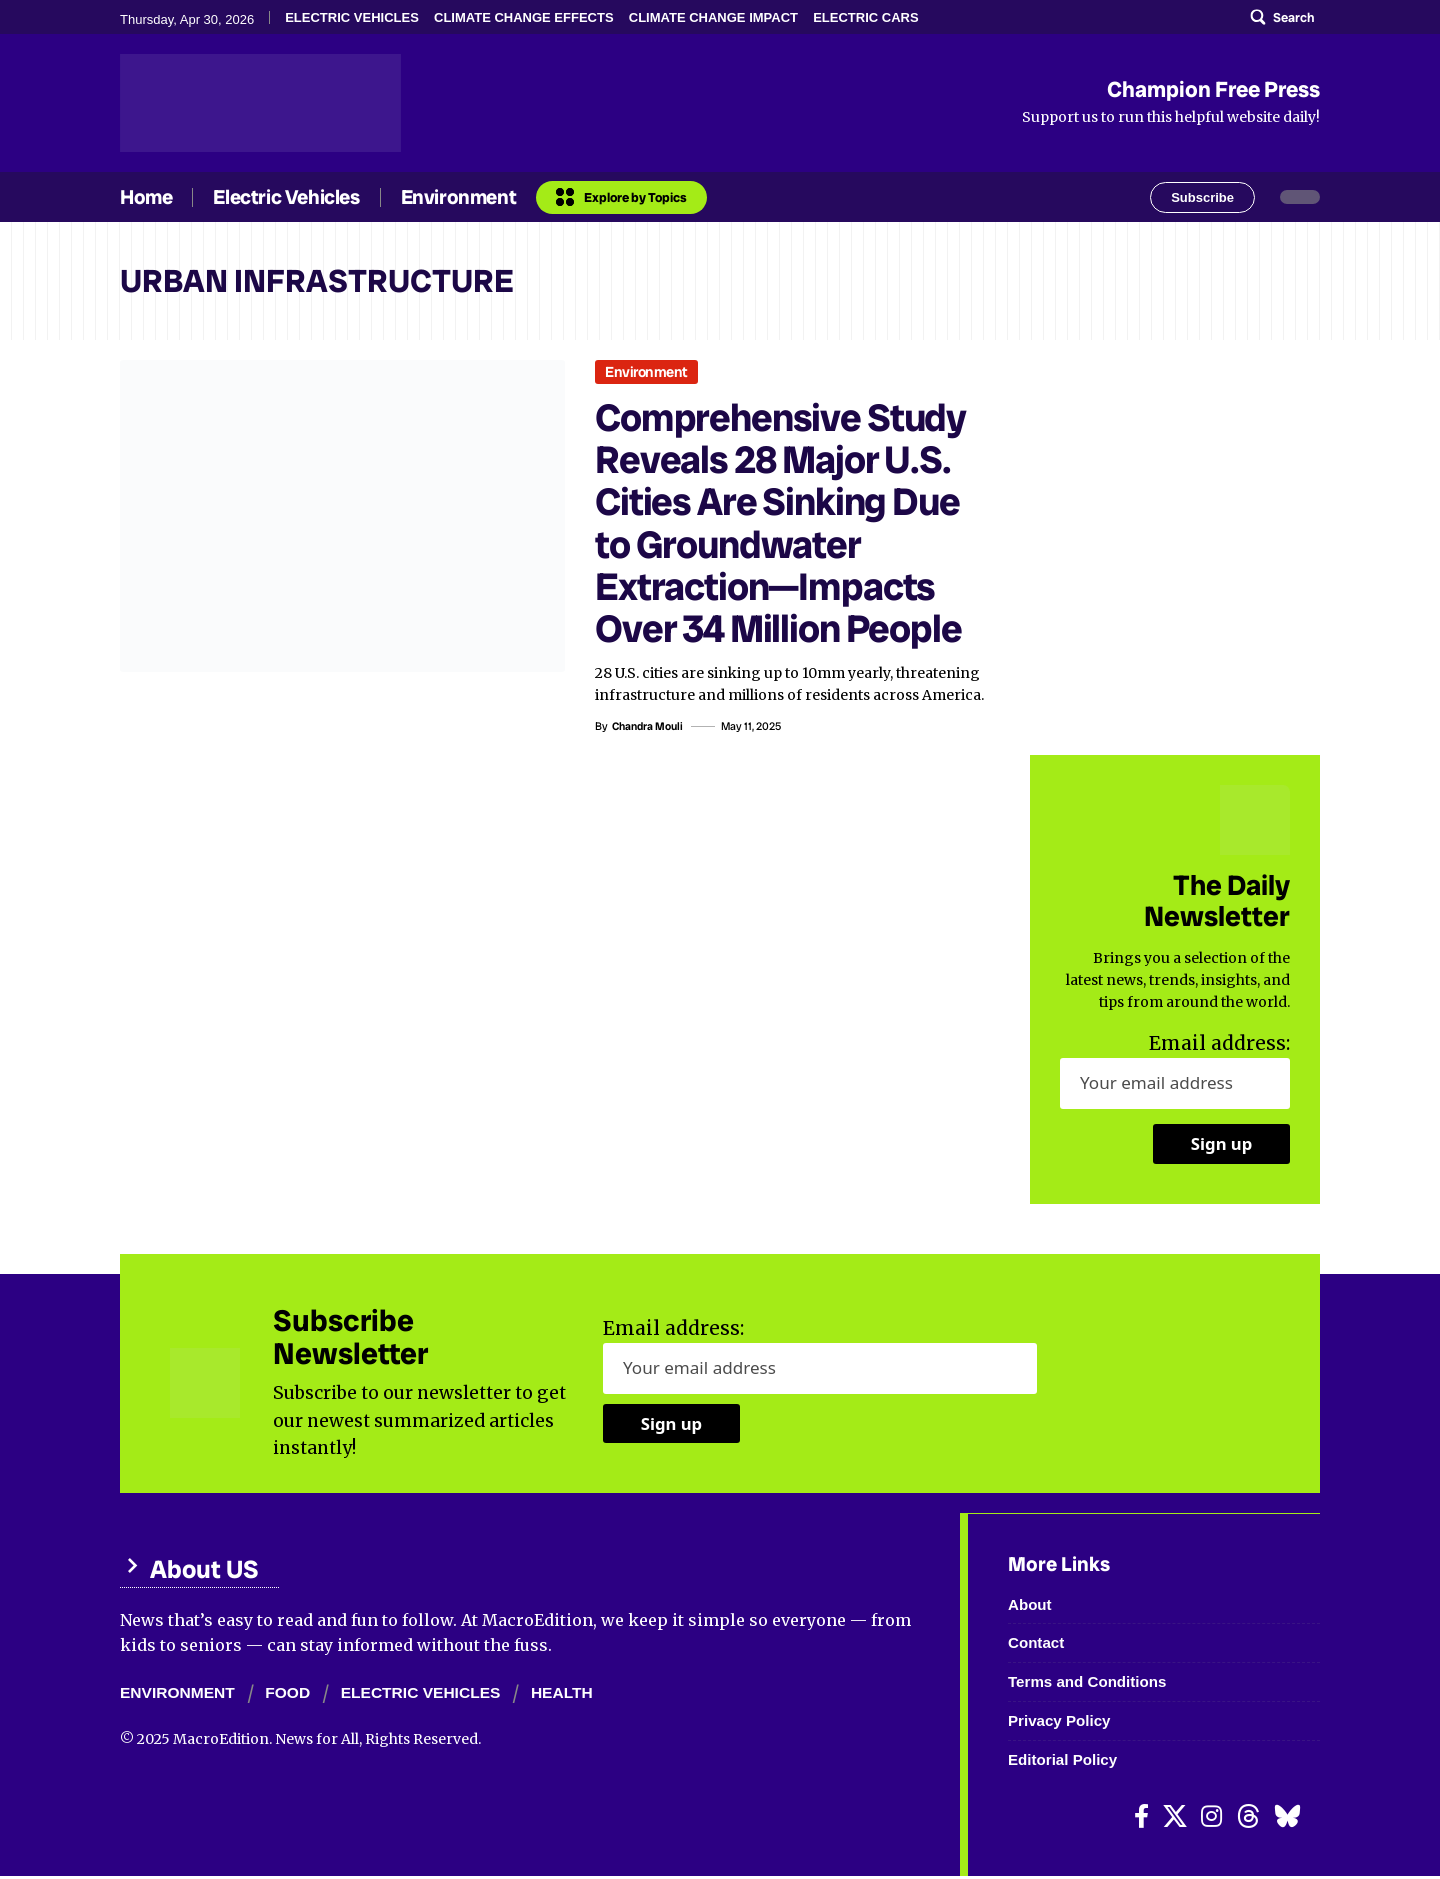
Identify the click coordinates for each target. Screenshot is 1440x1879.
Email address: (1175, 1069)
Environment (648, 372)
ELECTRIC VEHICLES (352, 17)
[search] (1282, 17)
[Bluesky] (1287, 1820)
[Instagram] (1211, 1820)
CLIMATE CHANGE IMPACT (713, 17)
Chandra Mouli (647, 725)
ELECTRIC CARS (865, 17)
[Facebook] (1141, 1820)
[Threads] (1248, 1820)
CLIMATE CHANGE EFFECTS (524, 17)
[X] (1175, 1820)
